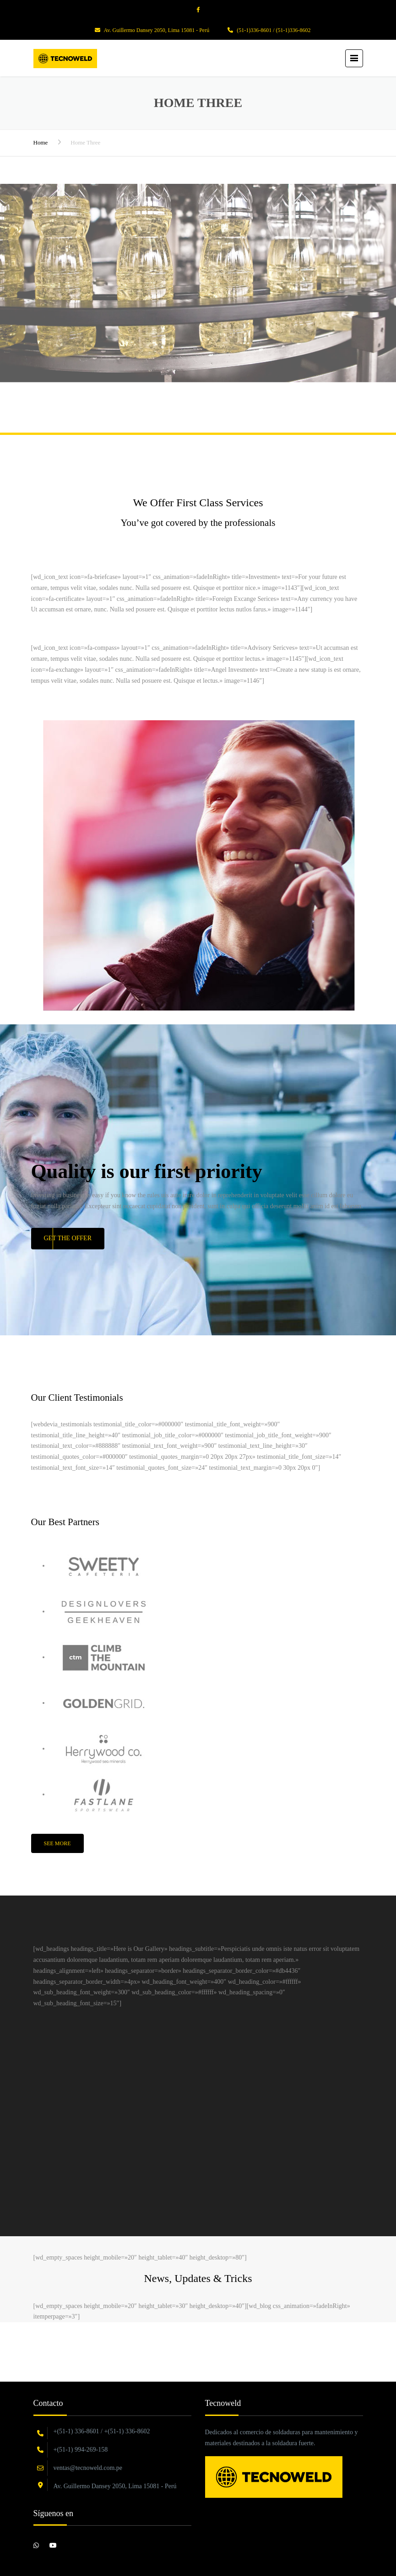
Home (40, 142)
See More (57, 1843)
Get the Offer (68, 1238)
